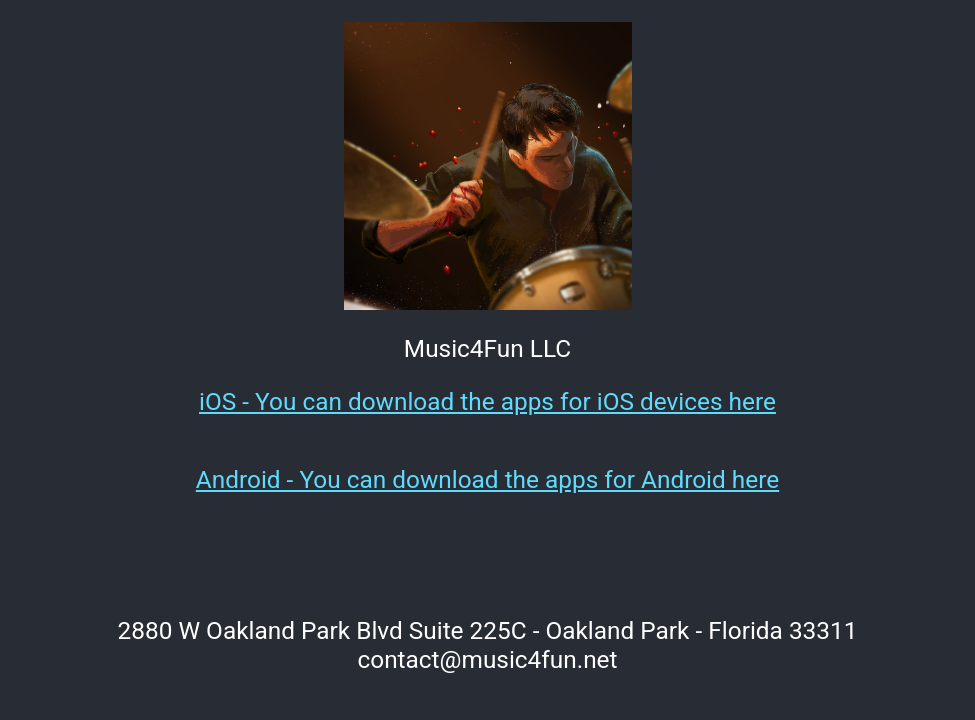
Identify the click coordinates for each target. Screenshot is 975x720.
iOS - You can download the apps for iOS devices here (487, 401)
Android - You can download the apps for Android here (487, 479)
